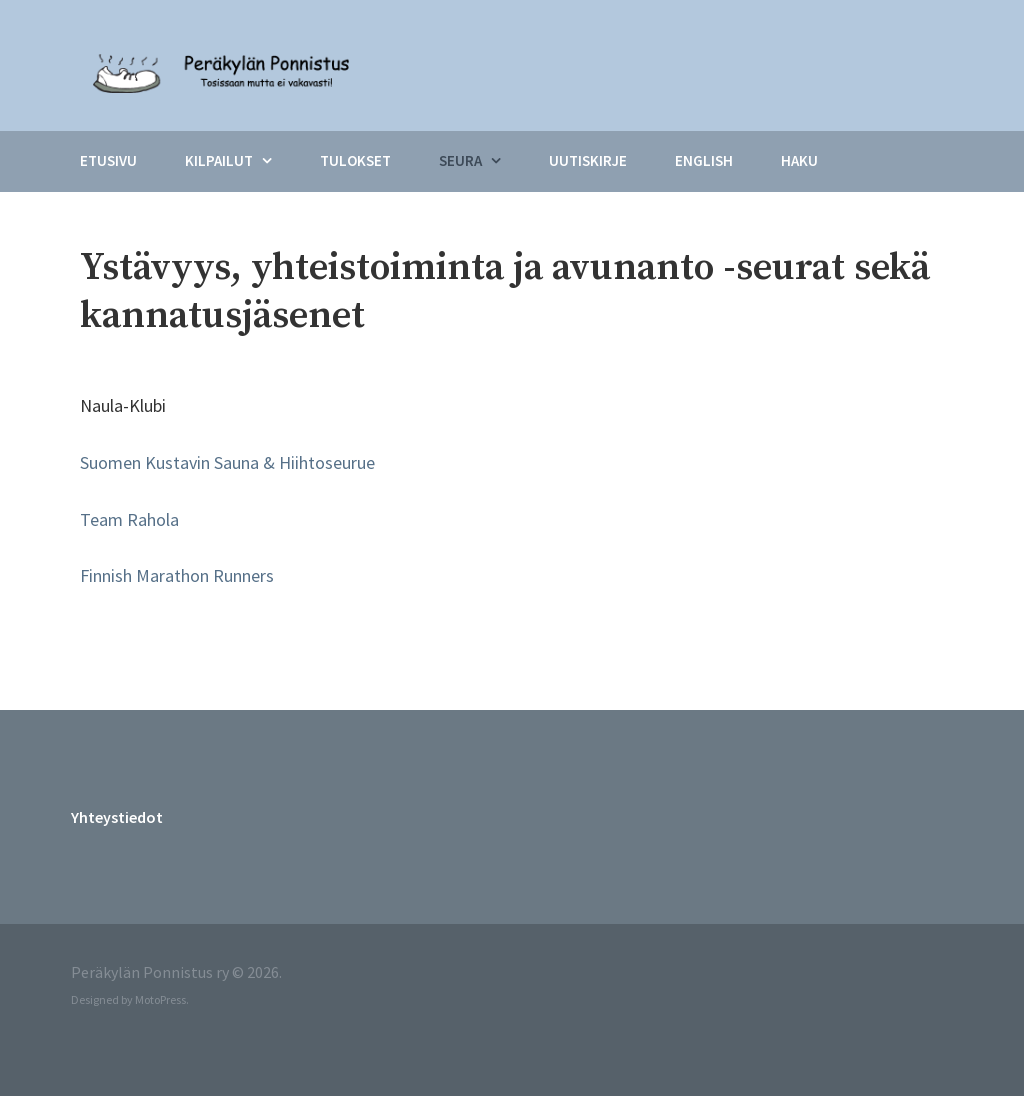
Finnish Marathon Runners (177, 575)
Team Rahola (129, 519)
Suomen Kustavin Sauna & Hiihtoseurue (227, 462)
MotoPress (160, 999)
